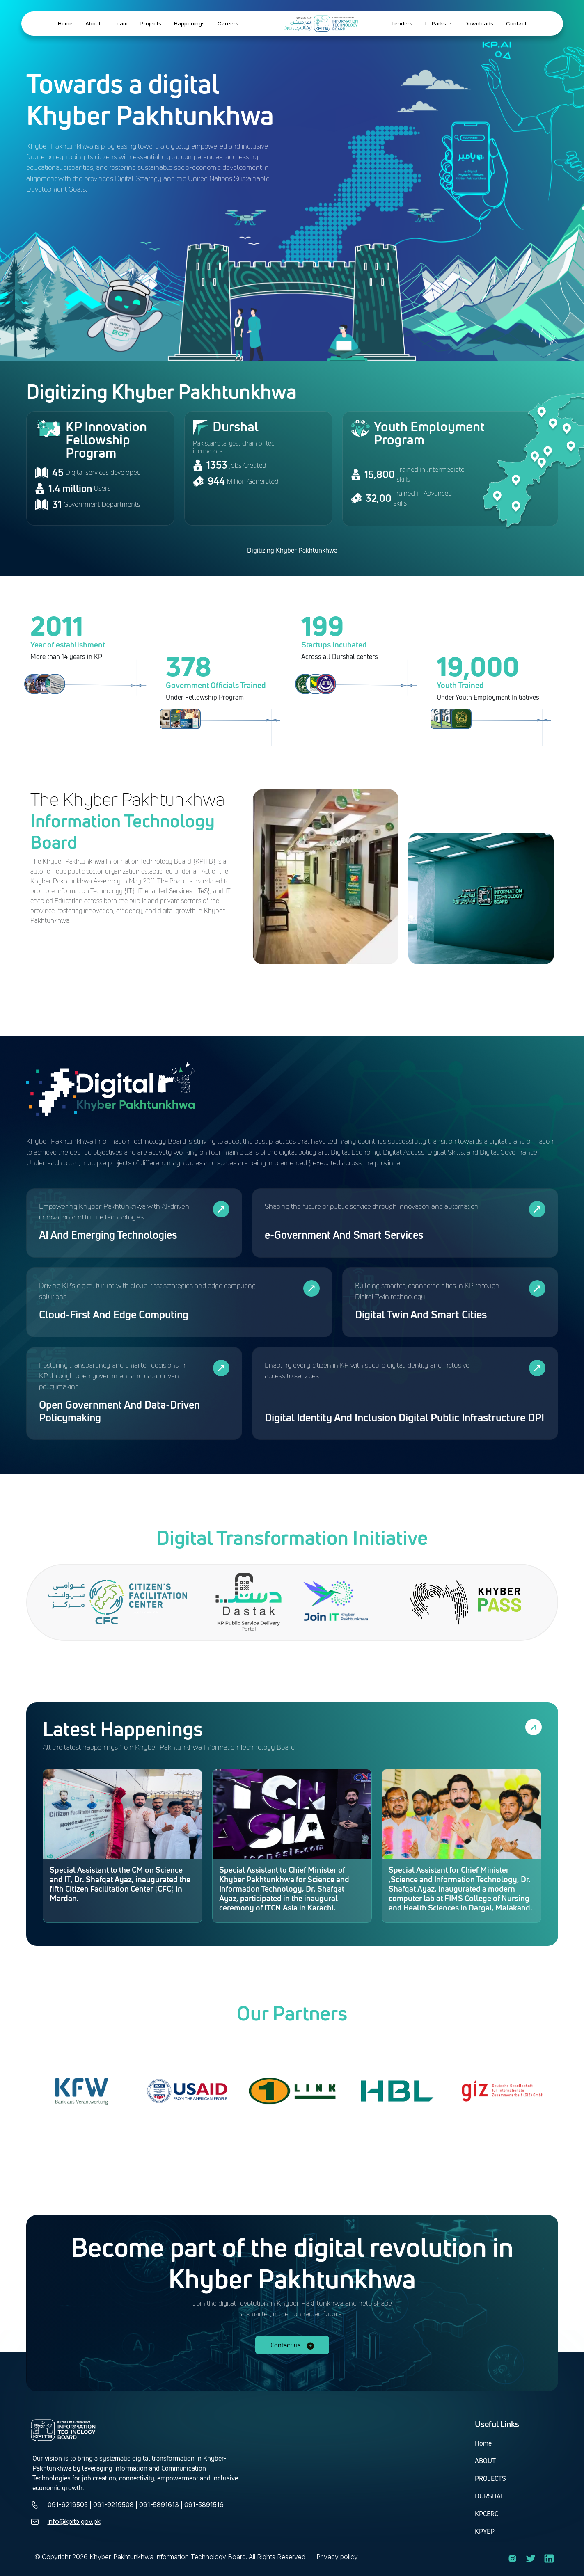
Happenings (189, 23)
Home (65, 23)
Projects (150, 23)
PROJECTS (490, 2478)
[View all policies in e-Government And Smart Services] (537, 1209)
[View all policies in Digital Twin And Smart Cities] (537, 1288)
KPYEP (485, 2531)
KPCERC (486, 2513)
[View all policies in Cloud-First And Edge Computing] (311, 1288)
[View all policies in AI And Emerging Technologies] (221, 1209)
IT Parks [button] (436, 23)
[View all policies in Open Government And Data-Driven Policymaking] (221, 1368)
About (93, 23)
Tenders (401, 23)
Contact (516, 23)
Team (120, 23)
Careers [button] (229, 23)
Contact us (292, 2345)
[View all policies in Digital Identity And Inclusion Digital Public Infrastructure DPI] (537, 1368)
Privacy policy (337, 2557)
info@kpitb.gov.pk (74, 2521)
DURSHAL (489, 2496)
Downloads (479, 23)
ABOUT (485, 2460)
